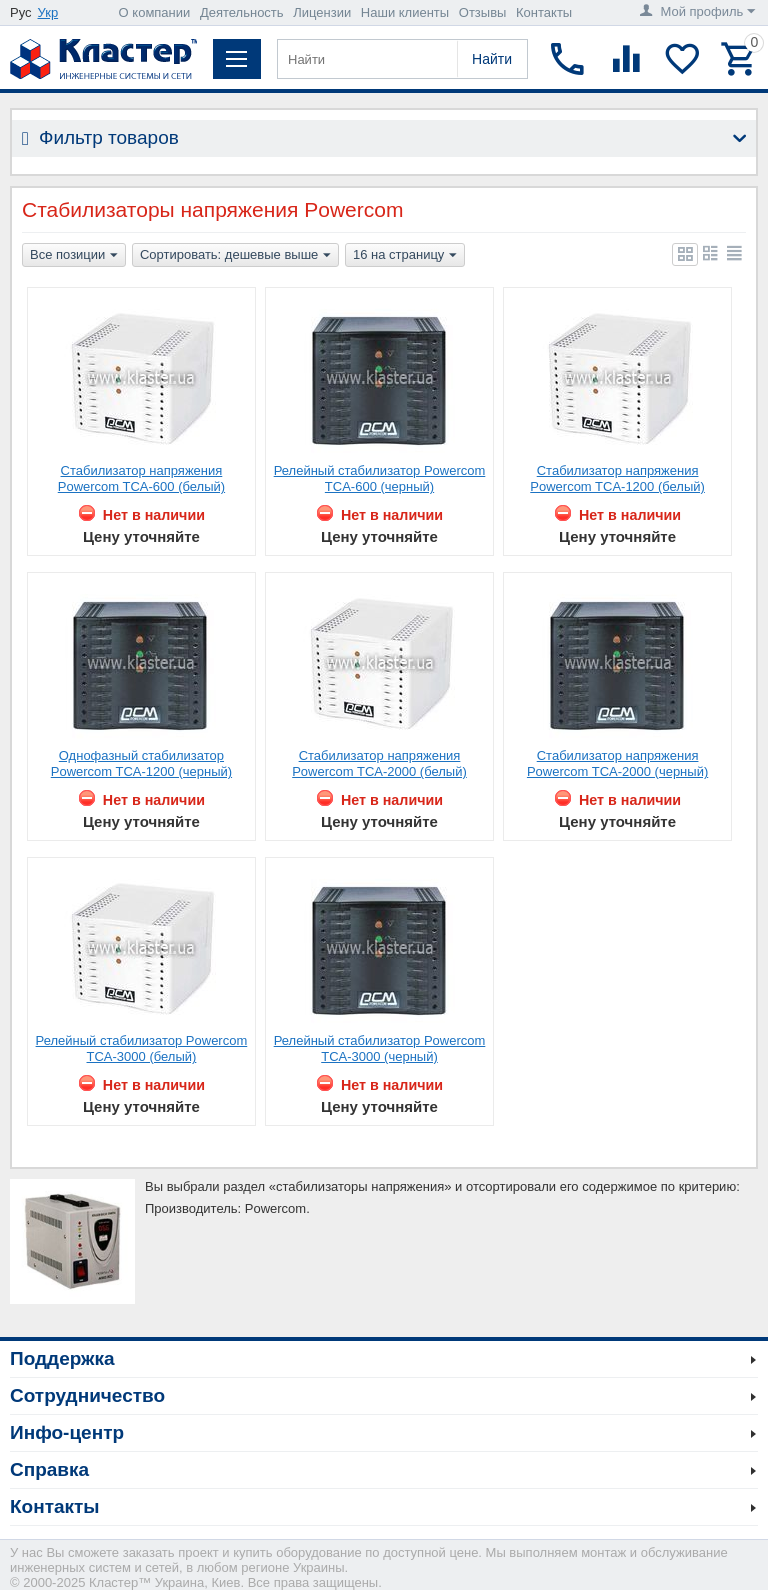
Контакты (544, 12)
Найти (492, 59)
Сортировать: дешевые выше (235, 256)
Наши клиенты (405, 12)
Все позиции (74, 256)
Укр (48, 12)
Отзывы (483, 12)
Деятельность (242, 12)
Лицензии (322, 12)
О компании (155, 12)
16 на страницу (405, 256)
